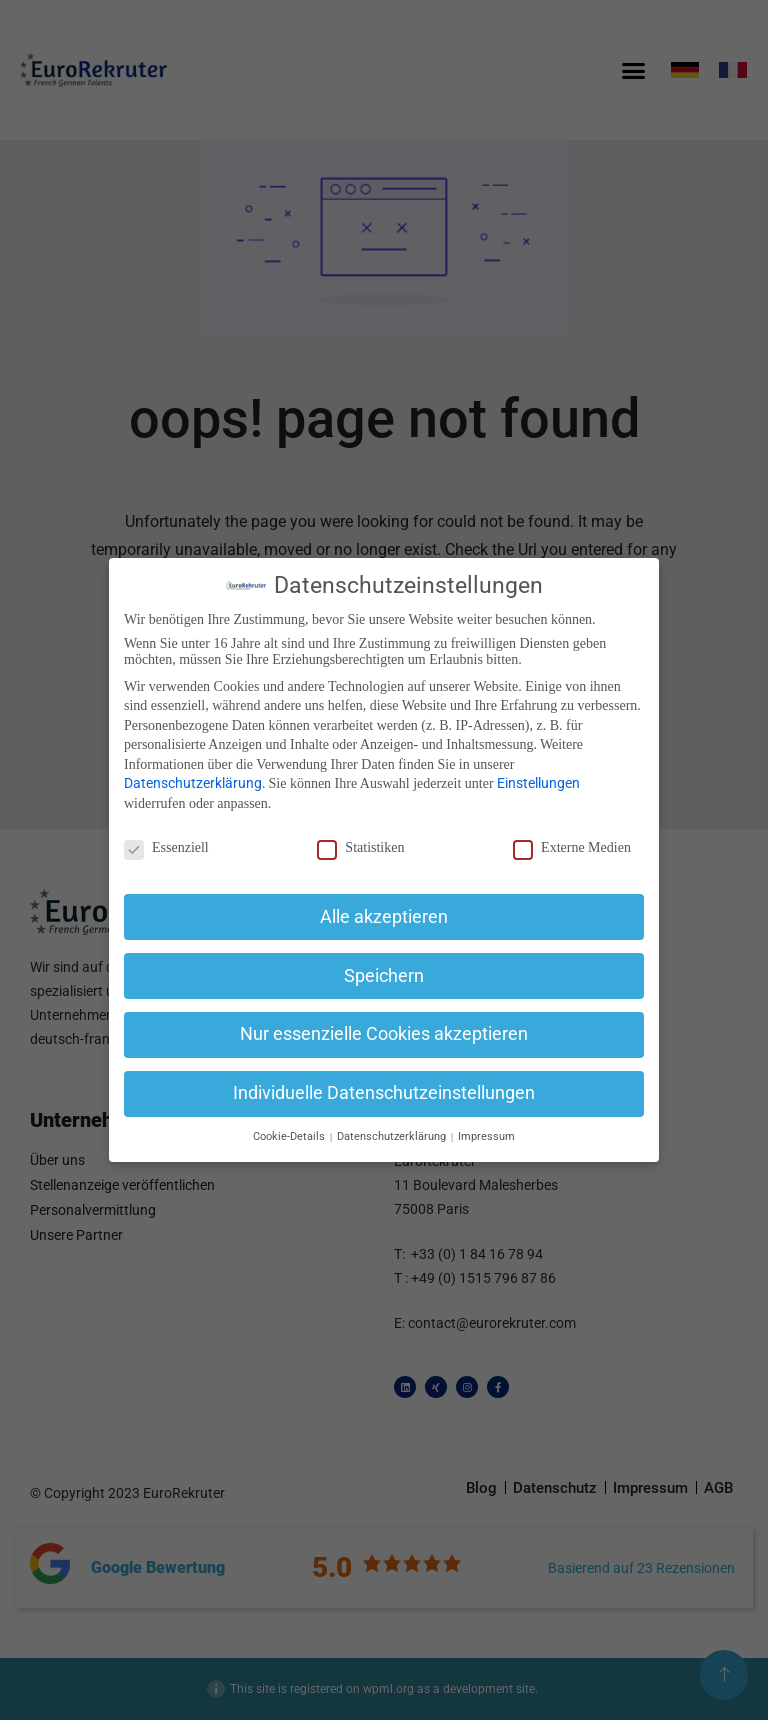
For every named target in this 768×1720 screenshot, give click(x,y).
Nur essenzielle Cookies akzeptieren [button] (384, 1034)
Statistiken (360, 848)
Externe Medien (572, 848)
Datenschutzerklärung (193, 783)
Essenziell (166, 848)
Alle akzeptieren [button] (384, 917)
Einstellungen (538, 783)
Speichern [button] (384, 976)
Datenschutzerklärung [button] (393, 1136)
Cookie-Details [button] (290, 1136)
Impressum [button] (486, 1136)
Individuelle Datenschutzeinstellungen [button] (384, 1093)
